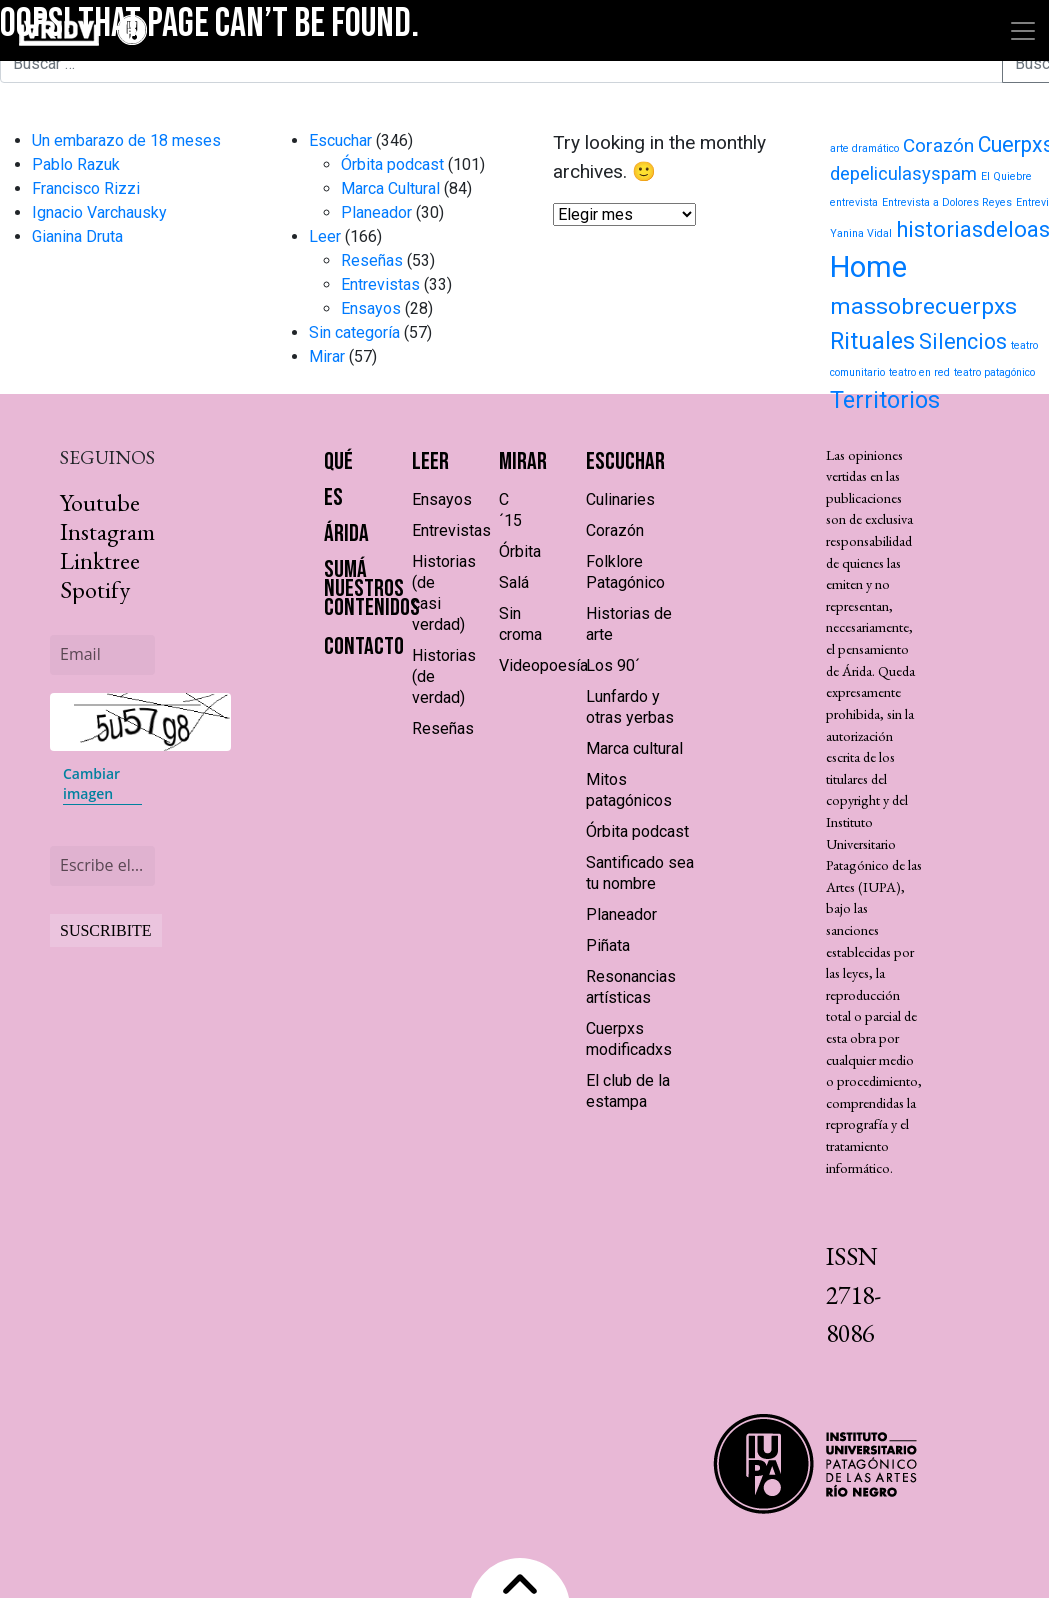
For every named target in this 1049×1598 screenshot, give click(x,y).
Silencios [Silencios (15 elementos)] (963, 341)
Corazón (615, 530)
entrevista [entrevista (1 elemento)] (854, 202)
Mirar (327, 356)
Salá (514, 582)
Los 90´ (613, 665)
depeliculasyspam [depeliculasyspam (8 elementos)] (903, 174)
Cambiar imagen (91, 783)
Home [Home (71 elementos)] (868, 267)
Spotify (95, 589)
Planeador (376, 212)
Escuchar (340, 140)
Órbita (520, 551)
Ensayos (371, 308)
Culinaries (620, 499)
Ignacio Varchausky (99, 212)
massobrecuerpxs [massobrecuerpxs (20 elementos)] (923, 306)
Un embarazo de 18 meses (126, 140)
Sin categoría (354, 332)
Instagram (107, 531)
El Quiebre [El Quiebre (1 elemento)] (1006, 176)
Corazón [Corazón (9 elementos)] (938, 145)
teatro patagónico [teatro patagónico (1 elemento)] (994, 372)
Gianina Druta (77, 236)
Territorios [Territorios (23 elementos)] (885, 400)
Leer (325, 236)
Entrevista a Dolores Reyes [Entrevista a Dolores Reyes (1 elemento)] (947, 202)
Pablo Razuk (76, 164)
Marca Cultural (390, 188)
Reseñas (372, 260)
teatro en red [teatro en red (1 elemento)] (919, 372)
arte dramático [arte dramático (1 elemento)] (864, 148)
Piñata (608, 945)
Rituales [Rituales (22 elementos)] (872, 341)
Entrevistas (380, 284)
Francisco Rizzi (86, 188)
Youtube (100, 502)
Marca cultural (634, 748)
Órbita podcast (392, 164)
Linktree (100, 560)
